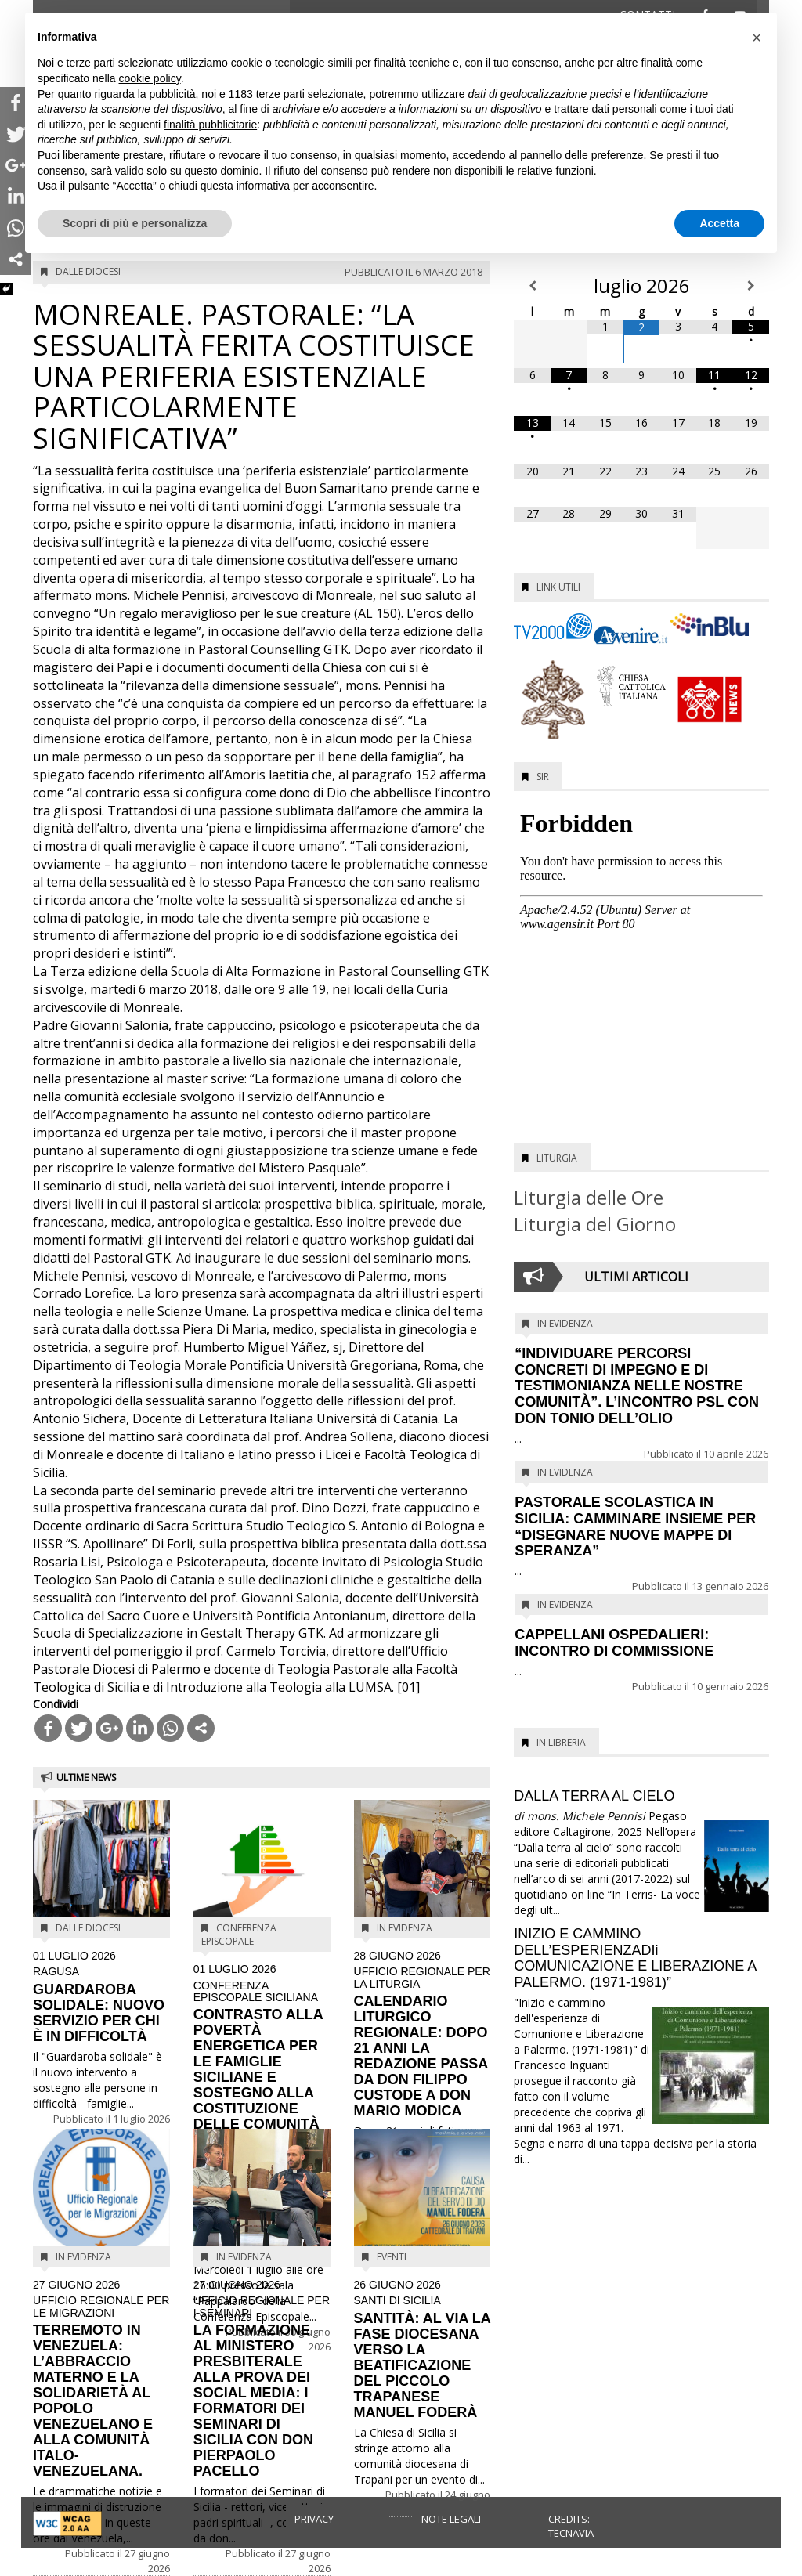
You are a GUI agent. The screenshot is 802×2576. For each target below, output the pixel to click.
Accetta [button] (719, 223)
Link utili (558, 587)
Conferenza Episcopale (238, 1934)
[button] (756, 37)
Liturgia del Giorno (595, 1224)
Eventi (391, 2256)
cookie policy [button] (150, 78)
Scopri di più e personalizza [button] (135, 223)
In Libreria (561, 1742)
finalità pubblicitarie (210, 124)
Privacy (314, 2519)
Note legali (451, 2519)
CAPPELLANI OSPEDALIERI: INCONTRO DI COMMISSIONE (614, 1643)
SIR (542, 776)
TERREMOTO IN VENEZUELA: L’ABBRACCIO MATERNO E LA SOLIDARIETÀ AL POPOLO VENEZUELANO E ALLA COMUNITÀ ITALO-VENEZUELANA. (101, 2379)
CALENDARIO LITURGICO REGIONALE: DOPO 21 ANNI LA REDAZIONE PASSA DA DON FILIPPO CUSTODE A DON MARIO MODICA (422, 2034)
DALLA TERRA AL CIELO (594, 1796)
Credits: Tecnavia (571, 2526)
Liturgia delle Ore (588, 1197)
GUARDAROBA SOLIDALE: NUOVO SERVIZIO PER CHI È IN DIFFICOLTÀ (101, 1997)
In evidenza (404, 1928)
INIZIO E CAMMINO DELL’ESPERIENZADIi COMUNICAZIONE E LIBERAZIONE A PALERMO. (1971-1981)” (635, 1958)
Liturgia (556, 1158)
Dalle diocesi (88, 271)
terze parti (280, 94)
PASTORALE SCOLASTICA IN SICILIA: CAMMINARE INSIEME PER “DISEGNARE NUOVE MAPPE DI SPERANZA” (635, 1526)
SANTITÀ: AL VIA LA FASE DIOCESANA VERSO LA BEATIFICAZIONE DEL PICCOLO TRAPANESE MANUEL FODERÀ (422, 2349)
